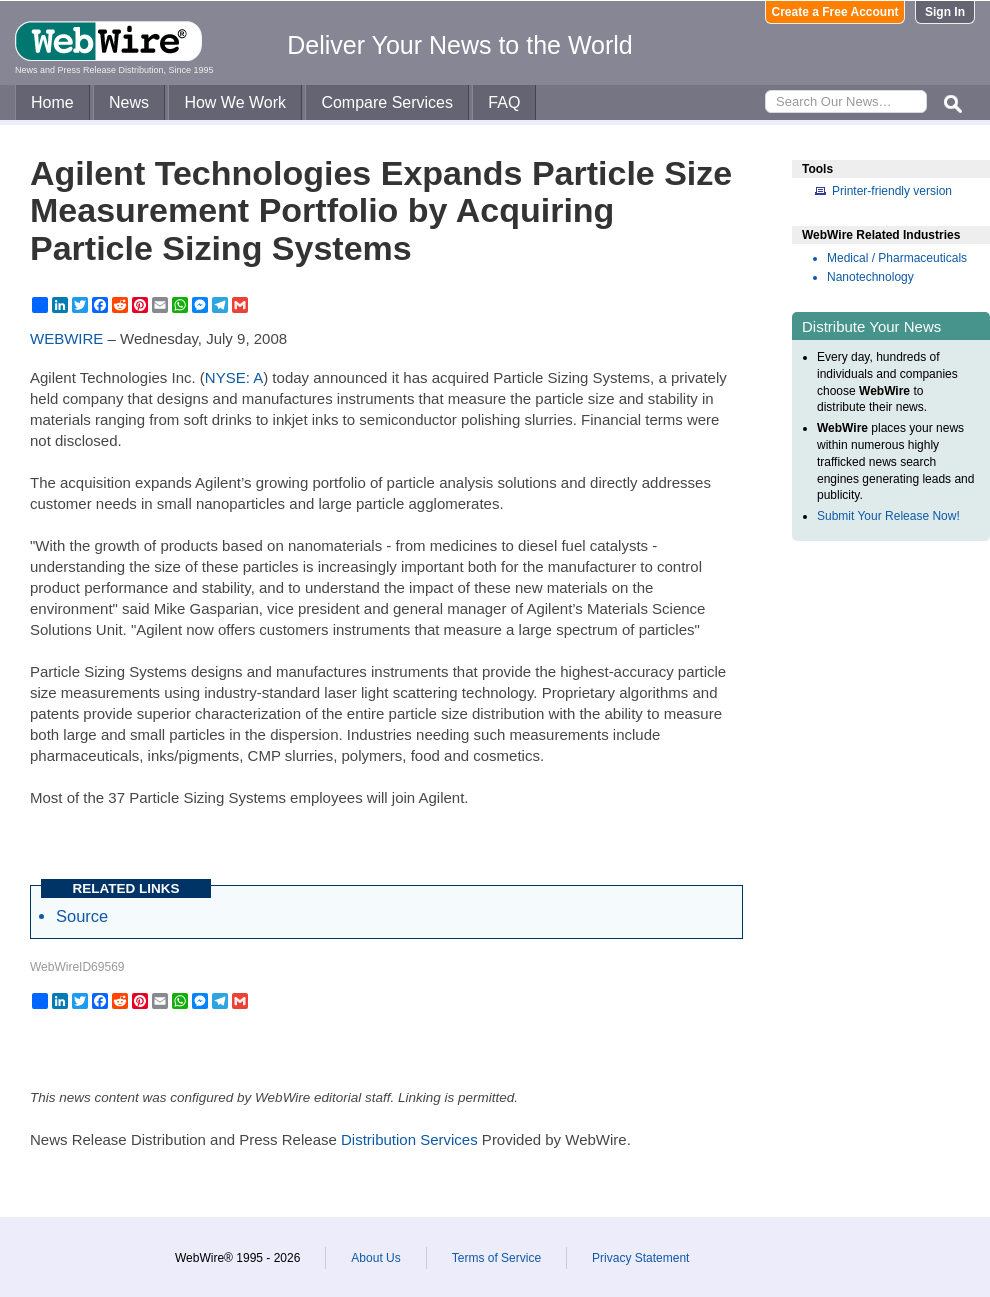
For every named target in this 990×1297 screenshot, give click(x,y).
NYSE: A (234, 377)
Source (82, 916)
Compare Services (387, 102)
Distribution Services (409, 1139)
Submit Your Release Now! (888, 516)
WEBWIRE (66, 338)
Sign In (945, 12)
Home (52, 102)
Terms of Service (496, 1258)
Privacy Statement (640, 1258)
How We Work (235, 102)
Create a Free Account (835, 12)
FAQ (504, 102)
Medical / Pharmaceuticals (897, 258)
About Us (375, 1258)
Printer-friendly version (892, 191)
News (129, 102)
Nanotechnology (870, 277)
